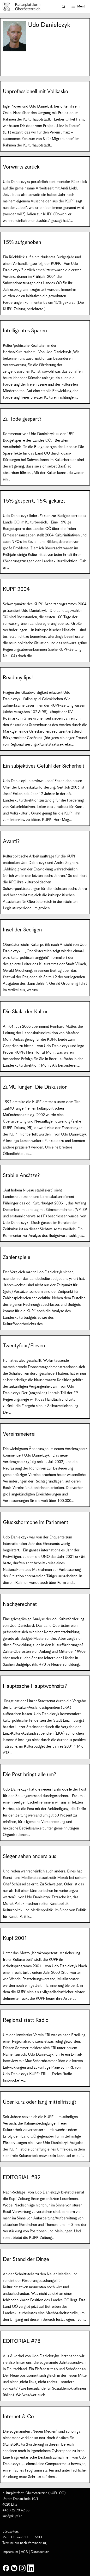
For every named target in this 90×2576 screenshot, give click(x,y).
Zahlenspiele (16, 1257)
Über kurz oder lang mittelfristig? (40, 2102)
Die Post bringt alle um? (29, 1775)
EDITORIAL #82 (22, 2178)
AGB (24, 2552)
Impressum (10, 2552)
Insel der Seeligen (22, 930)
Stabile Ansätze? (21, 1176)
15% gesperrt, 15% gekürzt (34, 501)
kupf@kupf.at (12, 2516)
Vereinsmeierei (19, 1434)
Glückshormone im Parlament (35, 1522)
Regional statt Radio (25, 2020)
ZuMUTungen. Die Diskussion (35, 1087)
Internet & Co (18, 2417)
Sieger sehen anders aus (29, 1856)
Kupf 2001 (15, 1938)
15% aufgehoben (22, 242)
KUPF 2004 (16, 589)
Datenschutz (40, 2552)
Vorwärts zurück (21, 167)
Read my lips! (18, 678)
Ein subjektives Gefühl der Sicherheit (43, 766)
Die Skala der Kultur (25, 1012)
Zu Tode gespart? (22, 419)
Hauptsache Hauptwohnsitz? (35, 1686)
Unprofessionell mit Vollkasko (35, 92)
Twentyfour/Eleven (24, 1346)
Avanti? (11, 841)
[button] (63, 7)
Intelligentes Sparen (25, 331)
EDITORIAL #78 (22, 2341)
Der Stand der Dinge (26, 2259)
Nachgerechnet (20, 1604)
